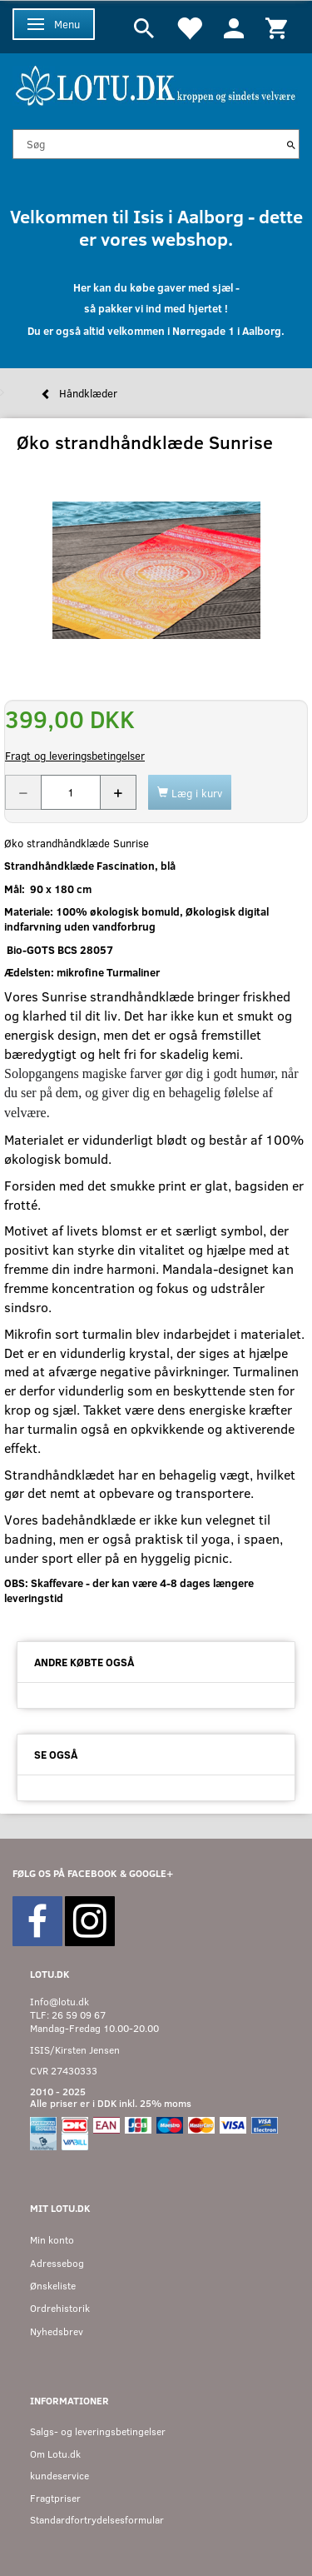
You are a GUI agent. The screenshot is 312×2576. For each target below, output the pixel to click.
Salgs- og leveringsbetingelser (98, 2431)
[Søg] (291, 144)
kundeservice (59, 2475)
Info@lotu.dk (59, 2001)
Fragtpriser (55, 2498)
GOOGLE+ (151, 1873)
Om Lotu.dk (55, 2454)
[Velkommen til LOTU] (156, 84)
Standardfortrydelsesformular (97, 2520)
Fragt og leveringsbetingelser (75, 755)
